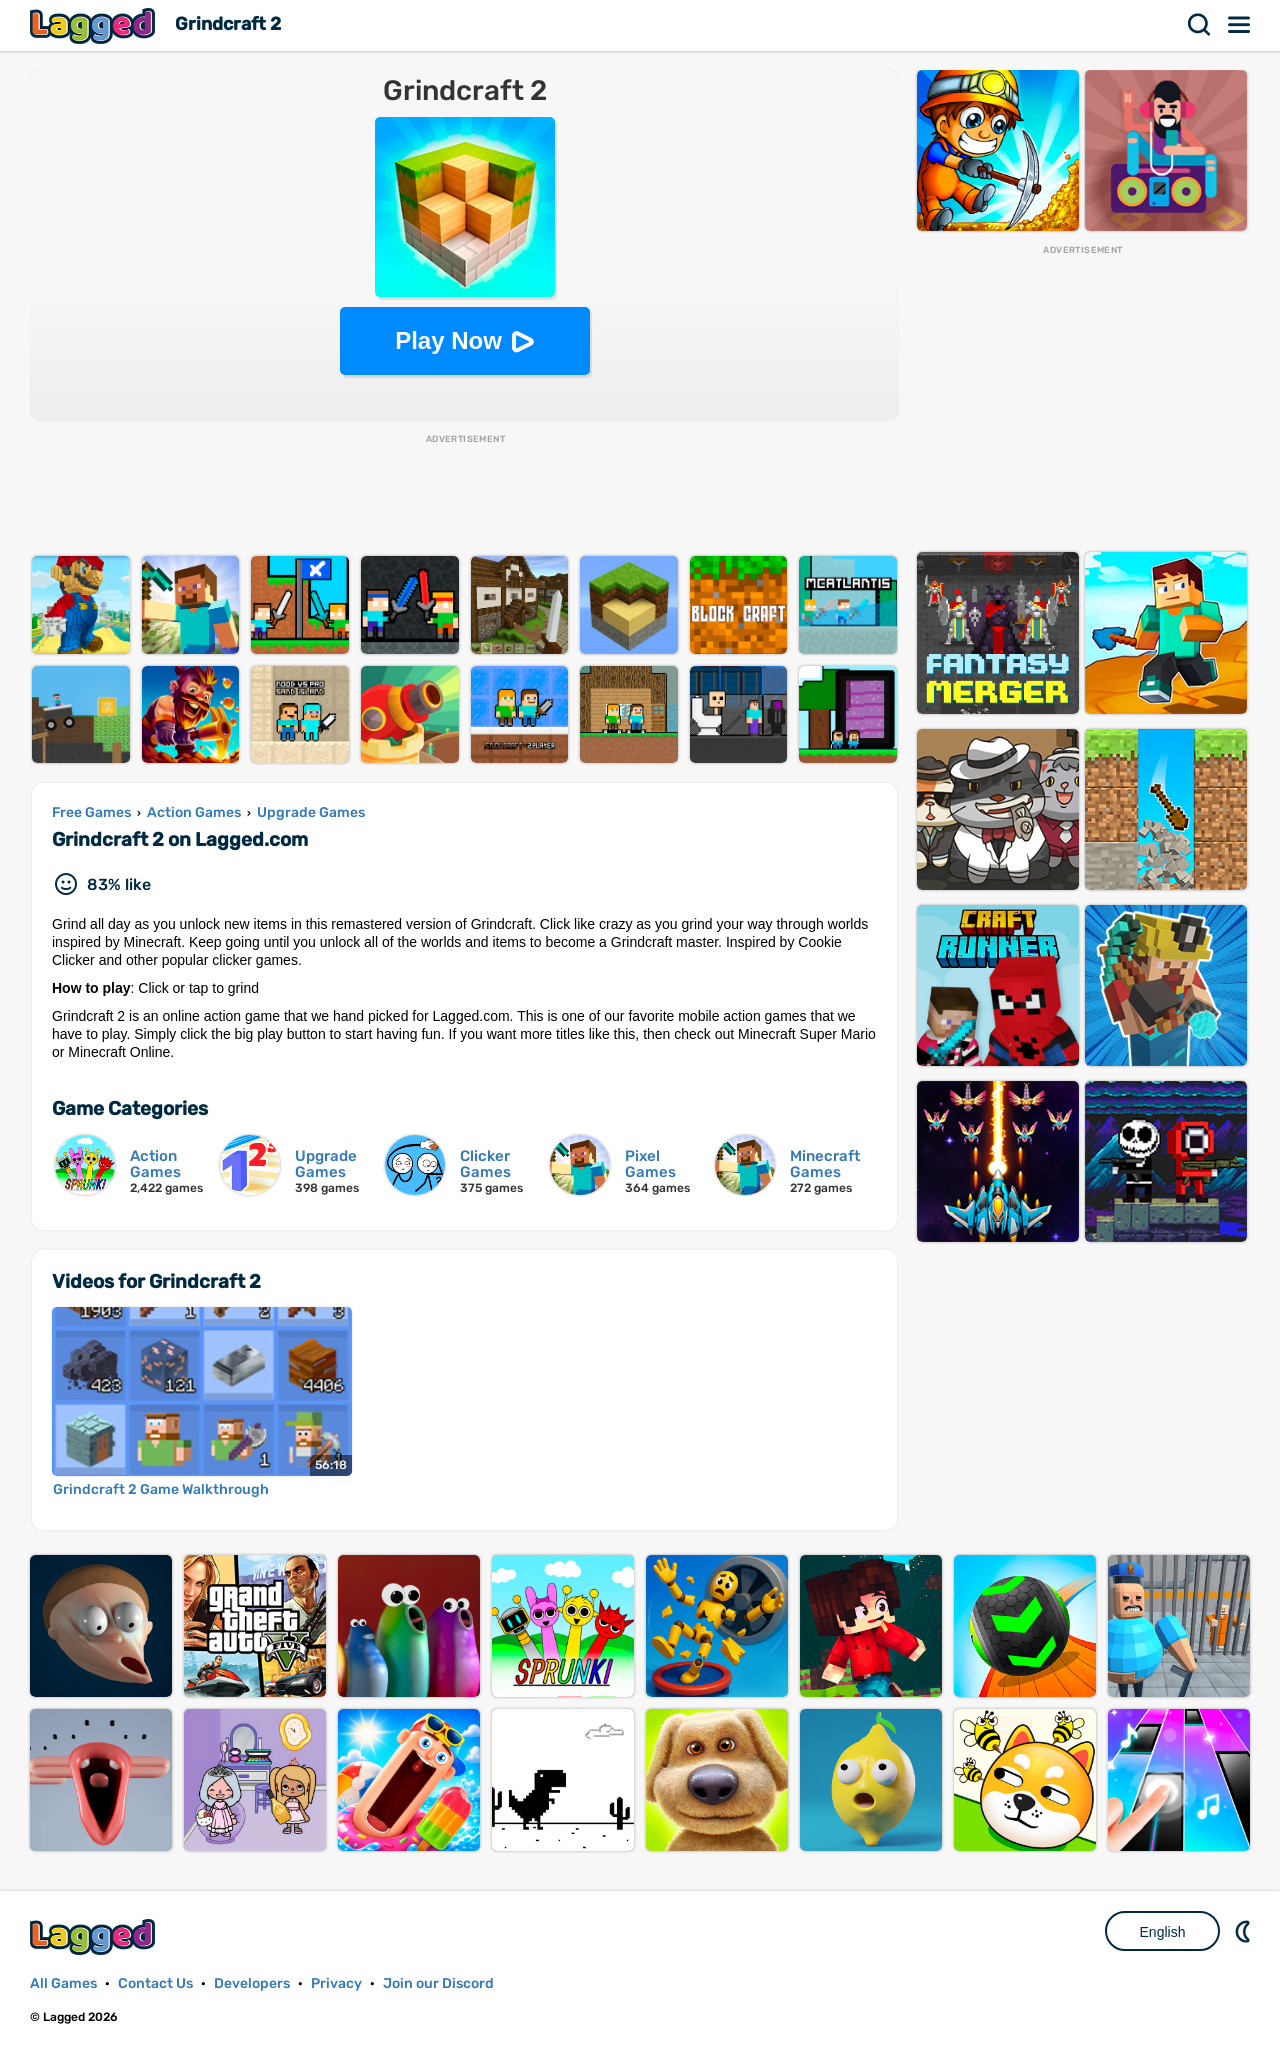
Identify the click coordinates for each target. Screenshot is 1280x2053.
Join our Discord (438, 1983)
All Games (63, 1983)
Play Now (448, 340)
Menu (1240, 25)
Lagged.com (95, 1936)
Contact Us (155, 1983)
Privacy (336, 1983)
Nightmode (1245, 1931)
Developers (252, 1983)
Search (1200, 25)
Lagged (95, 25)
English (1163, 1932)
